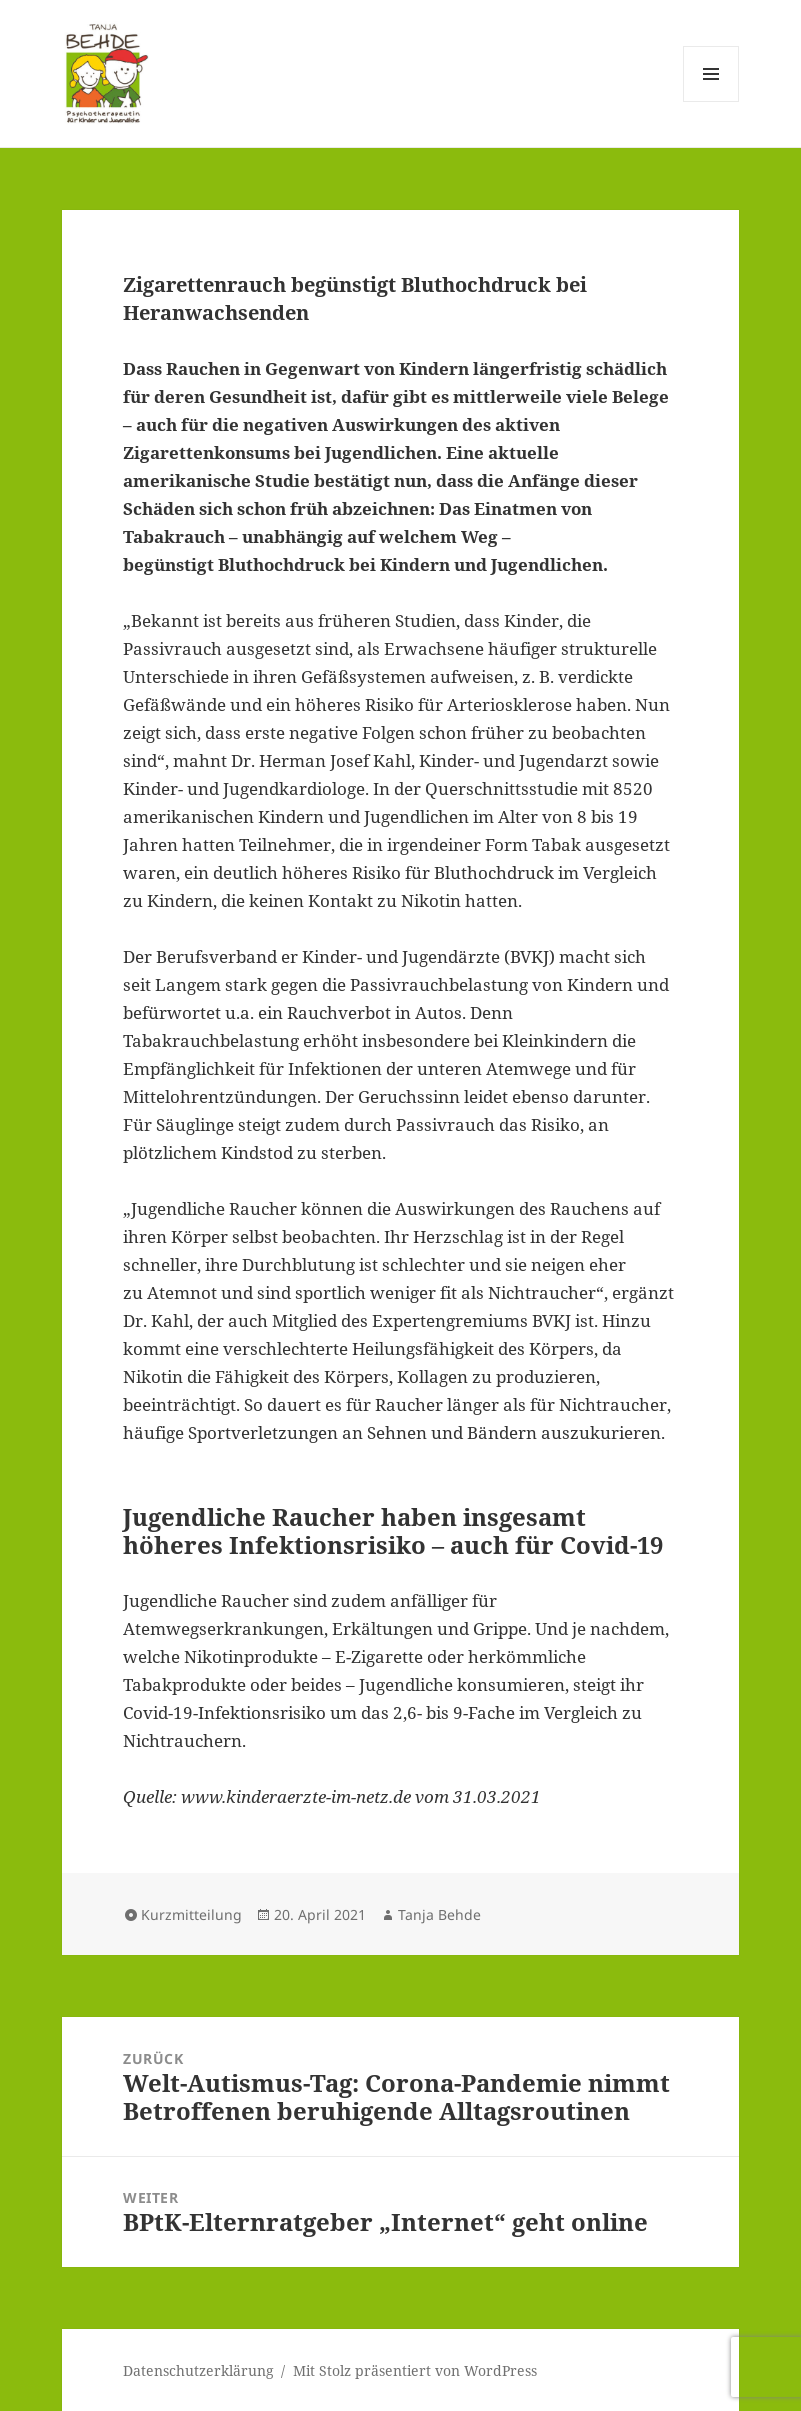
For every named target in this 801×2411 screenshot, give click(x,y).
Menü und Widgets (711, 101)
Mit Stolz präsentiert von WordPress (415, 2370)
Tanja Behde (439, 1914)
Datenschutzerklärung (198, 2370)
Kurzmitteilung (191, 1914)
